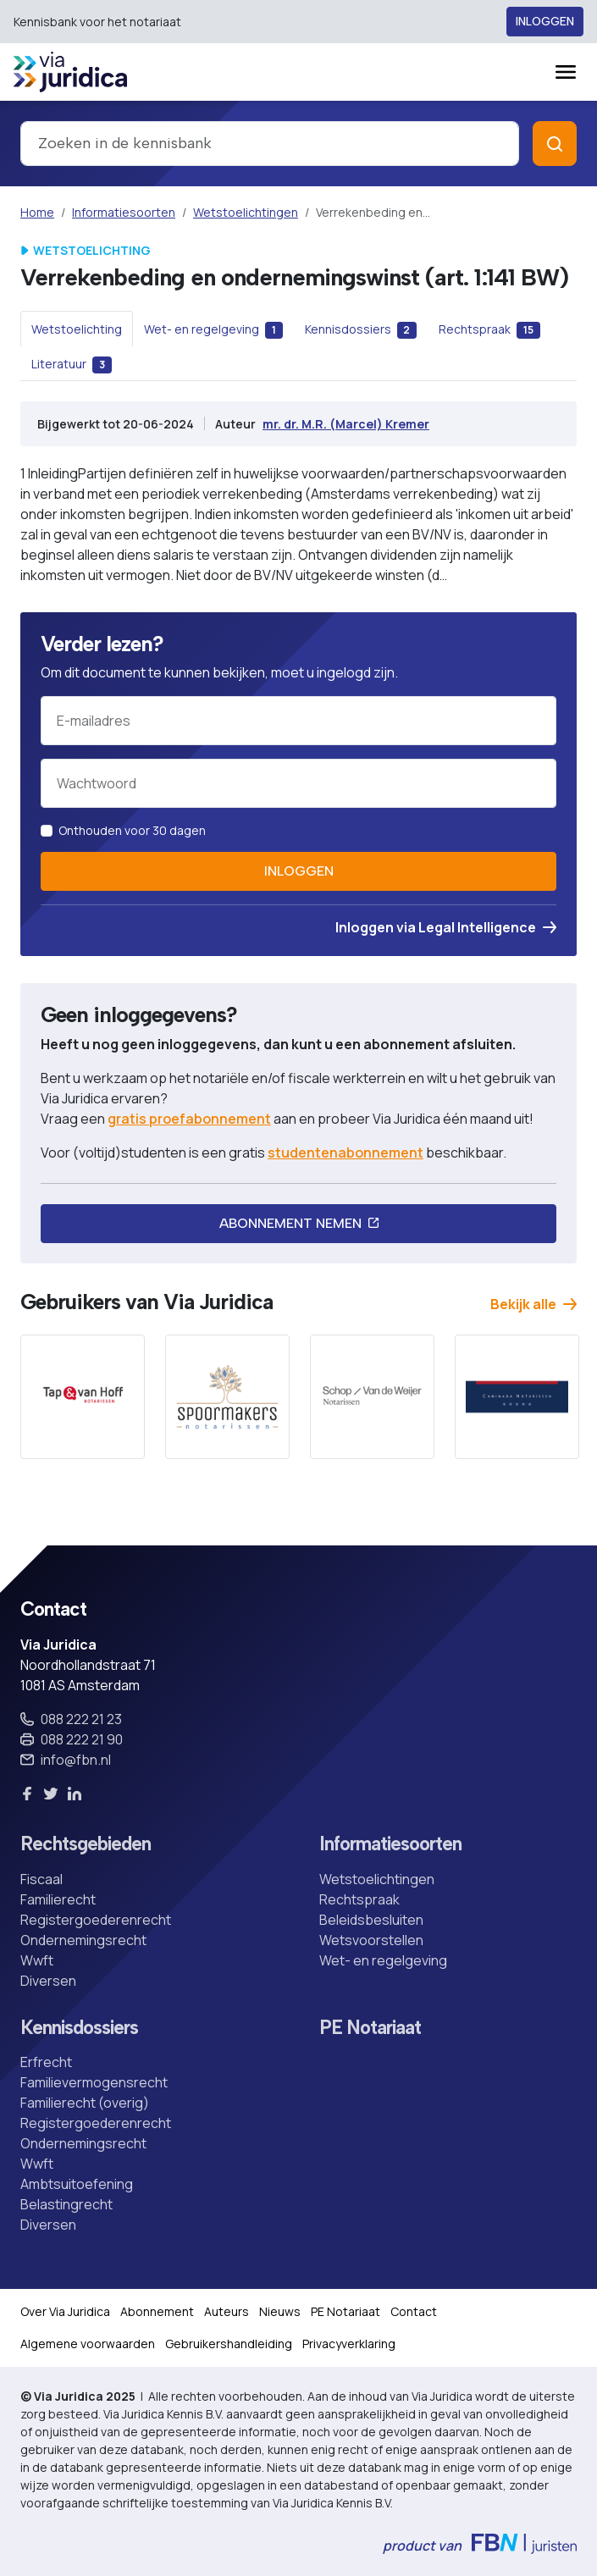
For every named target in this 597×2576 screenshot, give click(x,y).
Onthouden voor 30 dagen (132, 830)
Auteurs (226, 2311)
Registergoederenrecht (95, 1919)
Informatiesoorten (123, 212)
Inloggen (545, 21)
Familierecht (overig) (84, 2102)
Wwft (36, 1960)
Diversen (48, 1980)
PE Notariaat (370, 2028)
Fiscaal (41, 1879)
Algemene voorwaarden (87, 2344)
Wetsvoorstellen (371, 1940)
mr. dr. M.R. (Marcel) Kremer (346, 424)
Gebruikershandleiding (228, 2344)
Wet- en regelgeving (383, 1960)
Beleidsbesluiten (371, 1919)
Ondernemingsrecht (83, 1940)
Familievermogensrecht (94, 2082)
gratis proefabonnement (189, 1118)
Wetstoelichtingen (245, 212)
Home (37, 212)
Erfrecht (46, 2062)
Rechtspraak (359, 1899)
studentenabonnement (345, 1152)
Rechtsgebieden (85, 1844)
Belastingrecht (66, 2204)
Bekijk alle (533, 1304)
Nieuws (280, 2311)
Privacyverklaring (348, 2344)
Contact (413, 2311)
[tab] (76, 328)
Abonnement (157, 2311)
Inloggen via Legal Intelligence (445, 927)
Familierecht (58, 1899)
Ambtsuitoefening (76, 2184)
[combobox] (269, 143)
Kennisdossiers (79, 2028)
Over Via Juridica (65, 2311)
